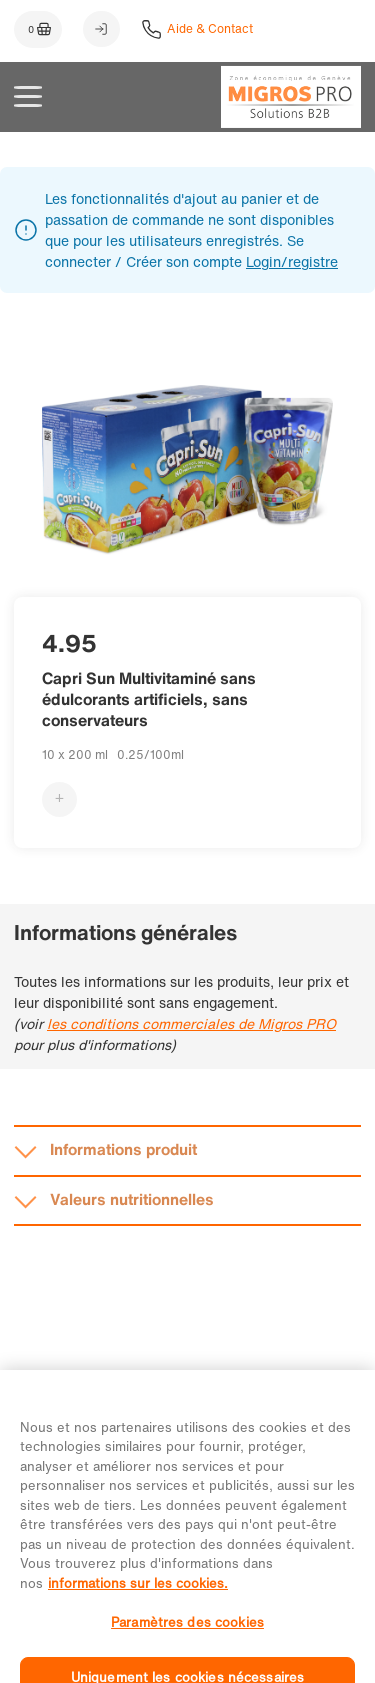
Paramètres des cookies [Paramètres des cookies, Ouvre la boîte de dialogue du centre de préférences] (187, 1636)
